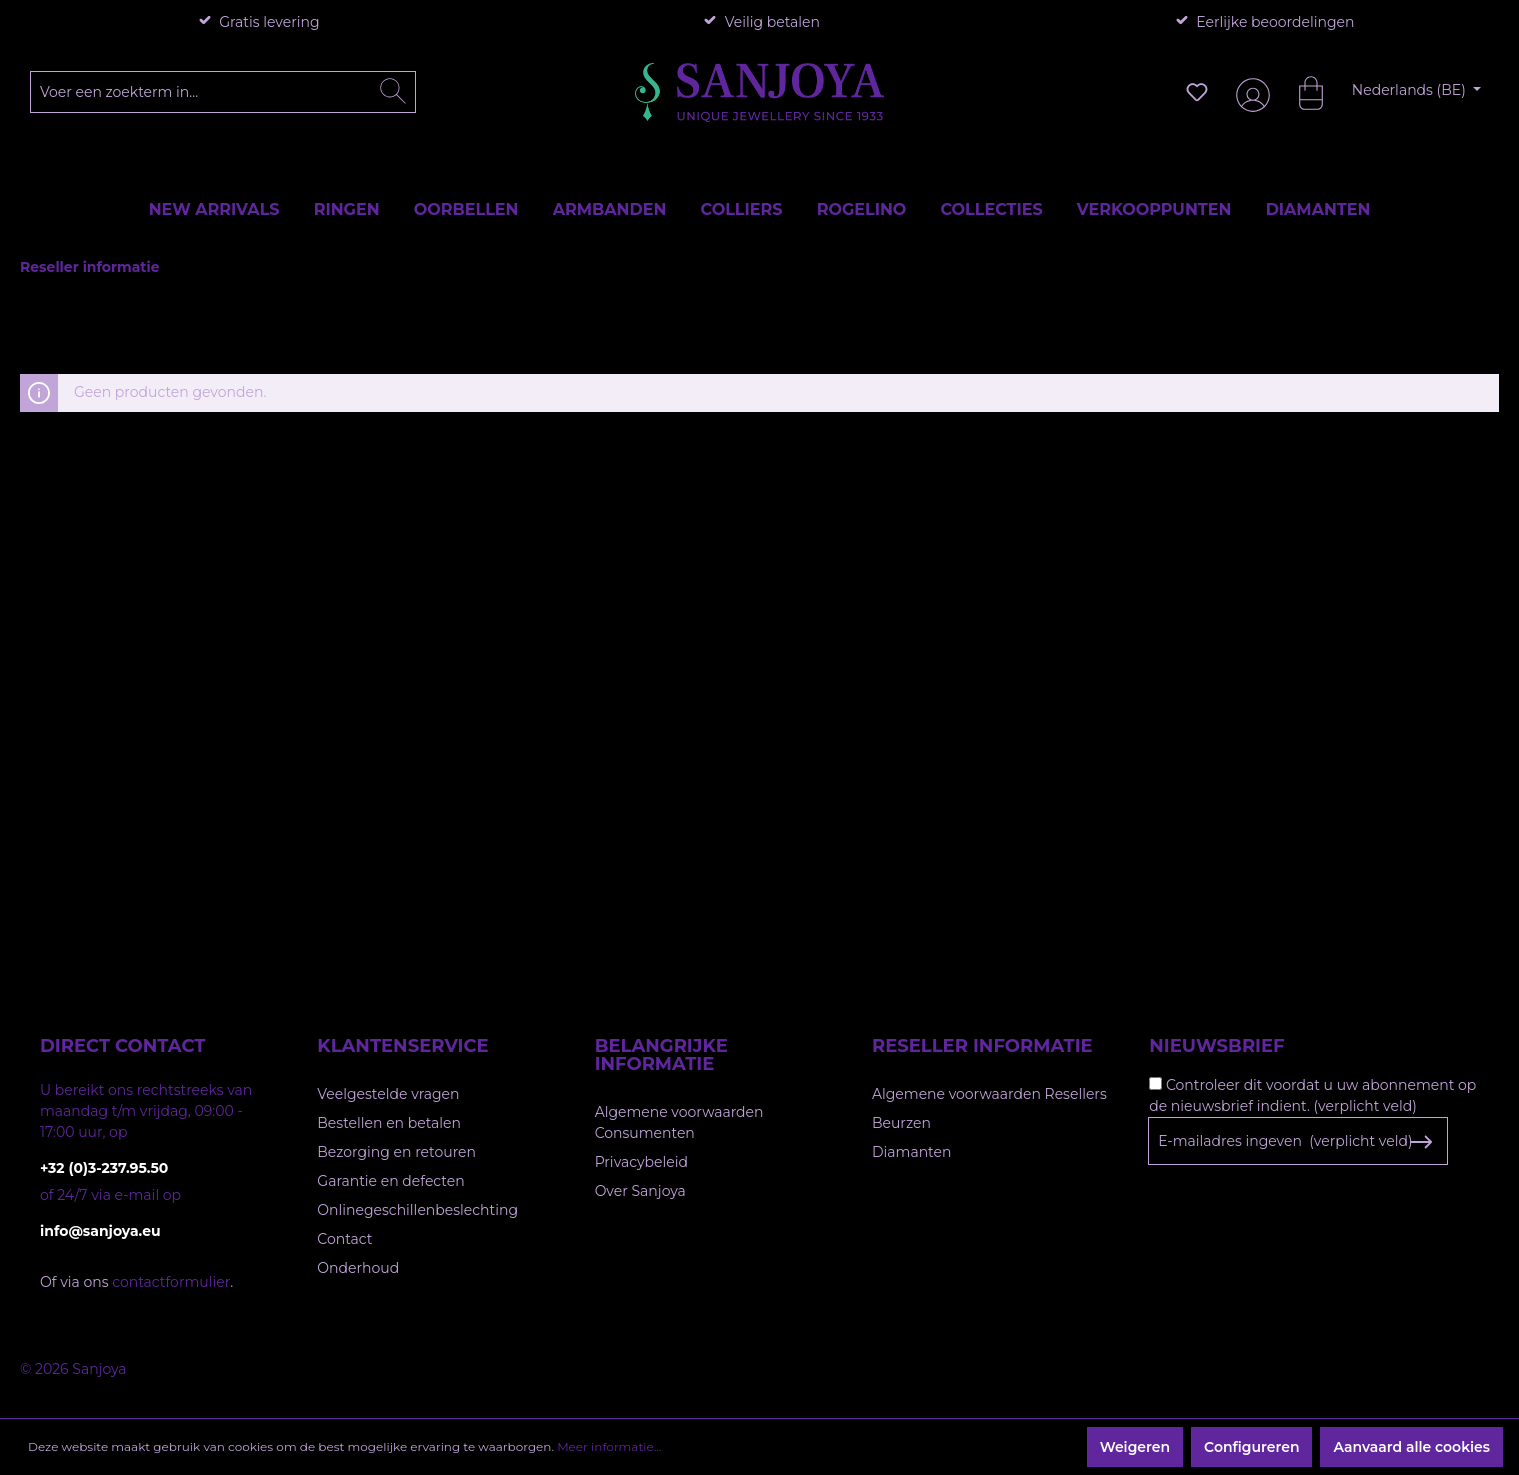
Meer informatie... (609, 1446)
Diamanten (912, 1152)
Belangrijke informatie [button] (661, 1055)
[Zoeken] (393, 92)
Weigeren (1135, 1447)
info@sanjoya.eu (100, 1231)
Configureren (1251, 1447)
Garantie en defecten (390, 1181)
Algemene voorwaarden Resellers (989, 1094)
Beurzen (901, 1123)
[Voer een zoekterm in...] (223, 92)
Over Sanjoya (640, 1191)
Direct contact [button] (122, 1046)
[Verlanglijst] (1197, 92)
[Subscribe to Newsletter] (1420, 1142)
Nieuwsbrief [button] (1216, 1046)
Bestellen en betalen (389, 1123)
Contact (344, 1239)
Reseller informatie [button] (982, 1046)
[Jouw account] (1249, 92)
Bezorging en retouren (396, 1152)
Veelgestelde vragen (388, 1094)
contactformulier (171, 1282)
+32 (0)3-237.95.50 (104, 1168)
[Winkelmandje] (1301, 92)
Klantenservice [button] (402, 1046)
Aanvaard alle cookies (1411, 1447)
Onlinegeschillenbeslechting (417, 1210)
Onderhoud (358, 1268)
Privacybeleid (641, 1162)
